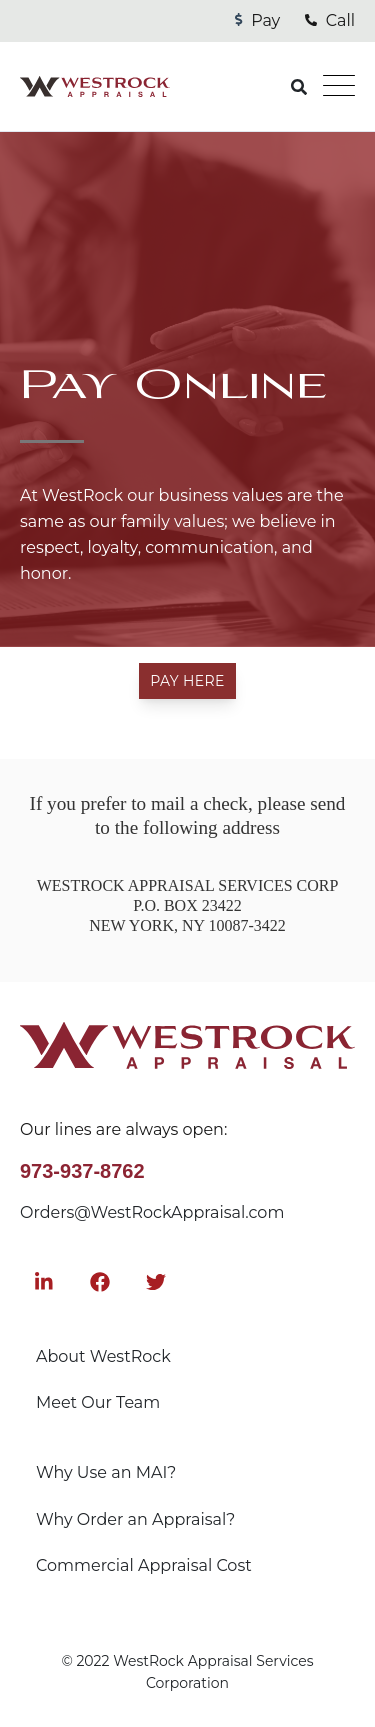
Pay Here (187, 681)
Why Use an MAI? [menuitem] (106, 1472)
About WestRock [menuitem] (103, 1356)
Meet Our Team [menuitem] (98, 1402)
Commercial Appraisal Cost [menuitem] (144, 1565)
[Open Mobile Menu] (339, 87)
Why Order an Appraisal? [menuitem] (135, 1519)
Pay (257, 20)
